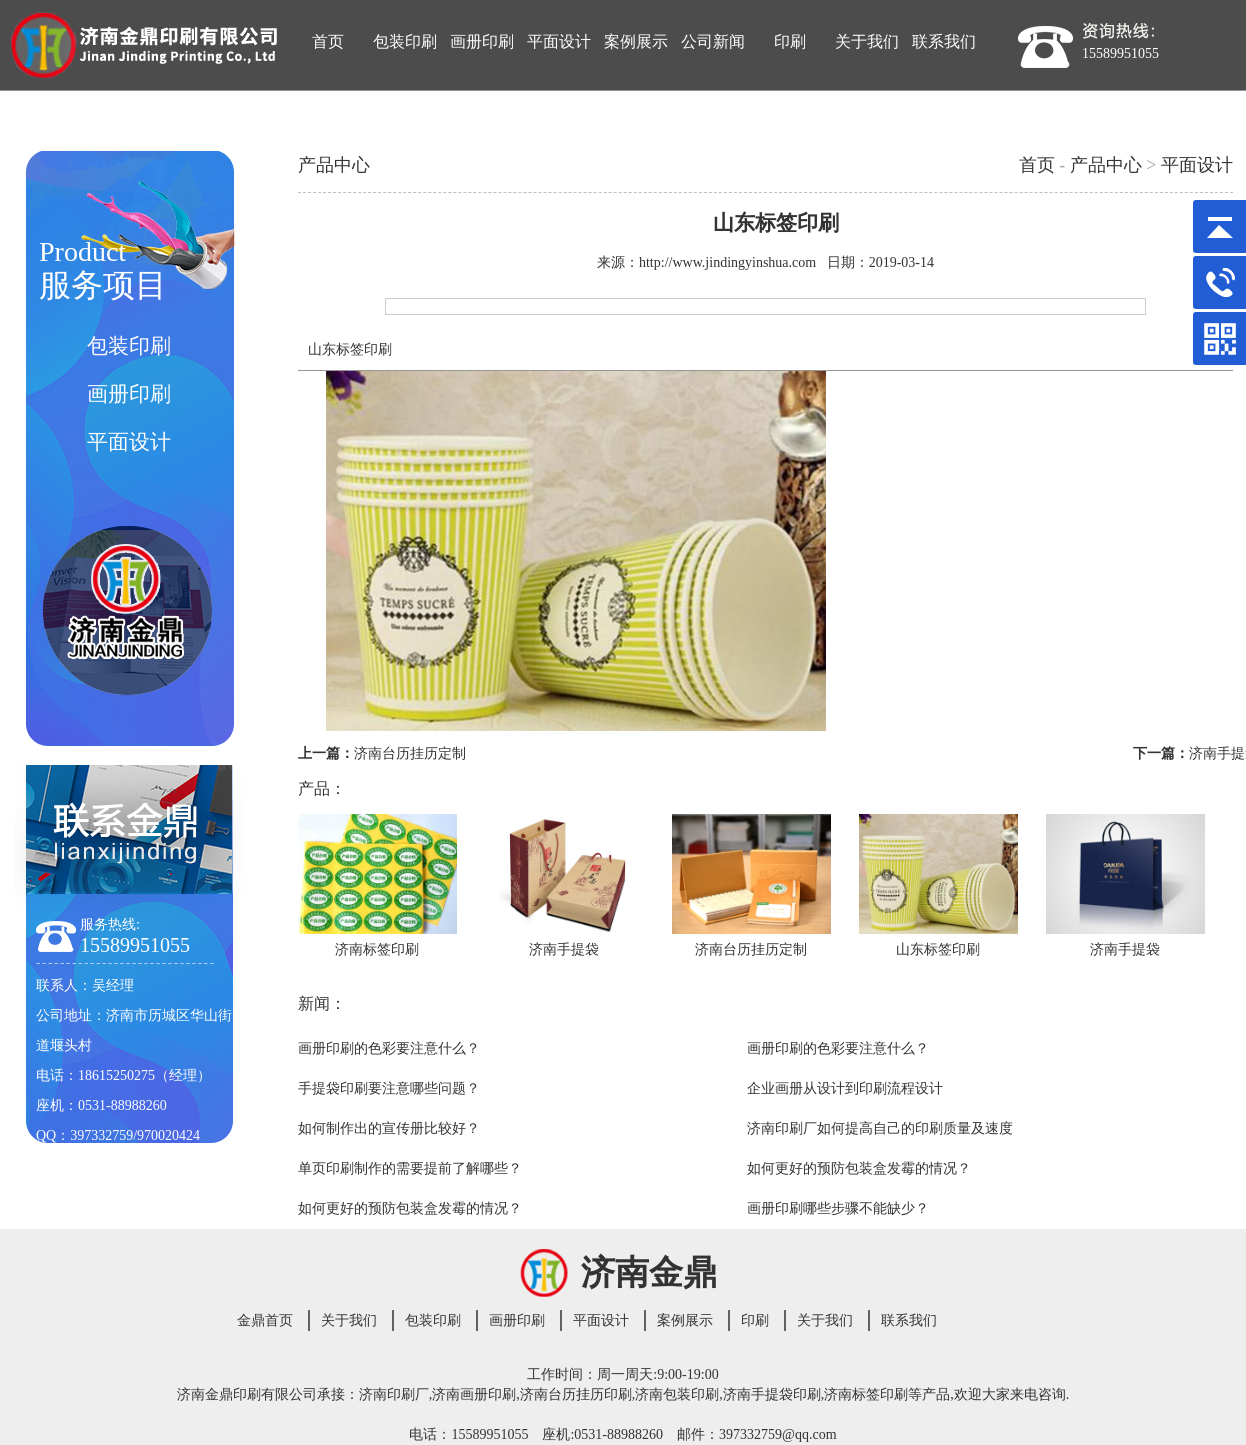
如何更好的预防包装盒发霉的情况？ (859, 1168)
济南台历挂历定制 (410, 753)
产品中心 (1106, 165)
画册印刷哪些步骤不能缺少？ (838, 1208)
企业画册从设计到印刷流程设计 (845, 1088)
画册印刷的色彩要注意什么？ (389, 1048)
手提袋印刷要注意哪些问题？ (389, 1088)
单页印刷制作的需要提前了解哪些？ (410, 1168)
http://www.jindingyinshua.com (727, 262)
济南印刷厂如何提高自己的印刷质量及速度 (880, 1128)
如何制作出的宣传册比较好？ (389, 1128)
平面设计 (1197, 165)
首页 (1037, 165)
